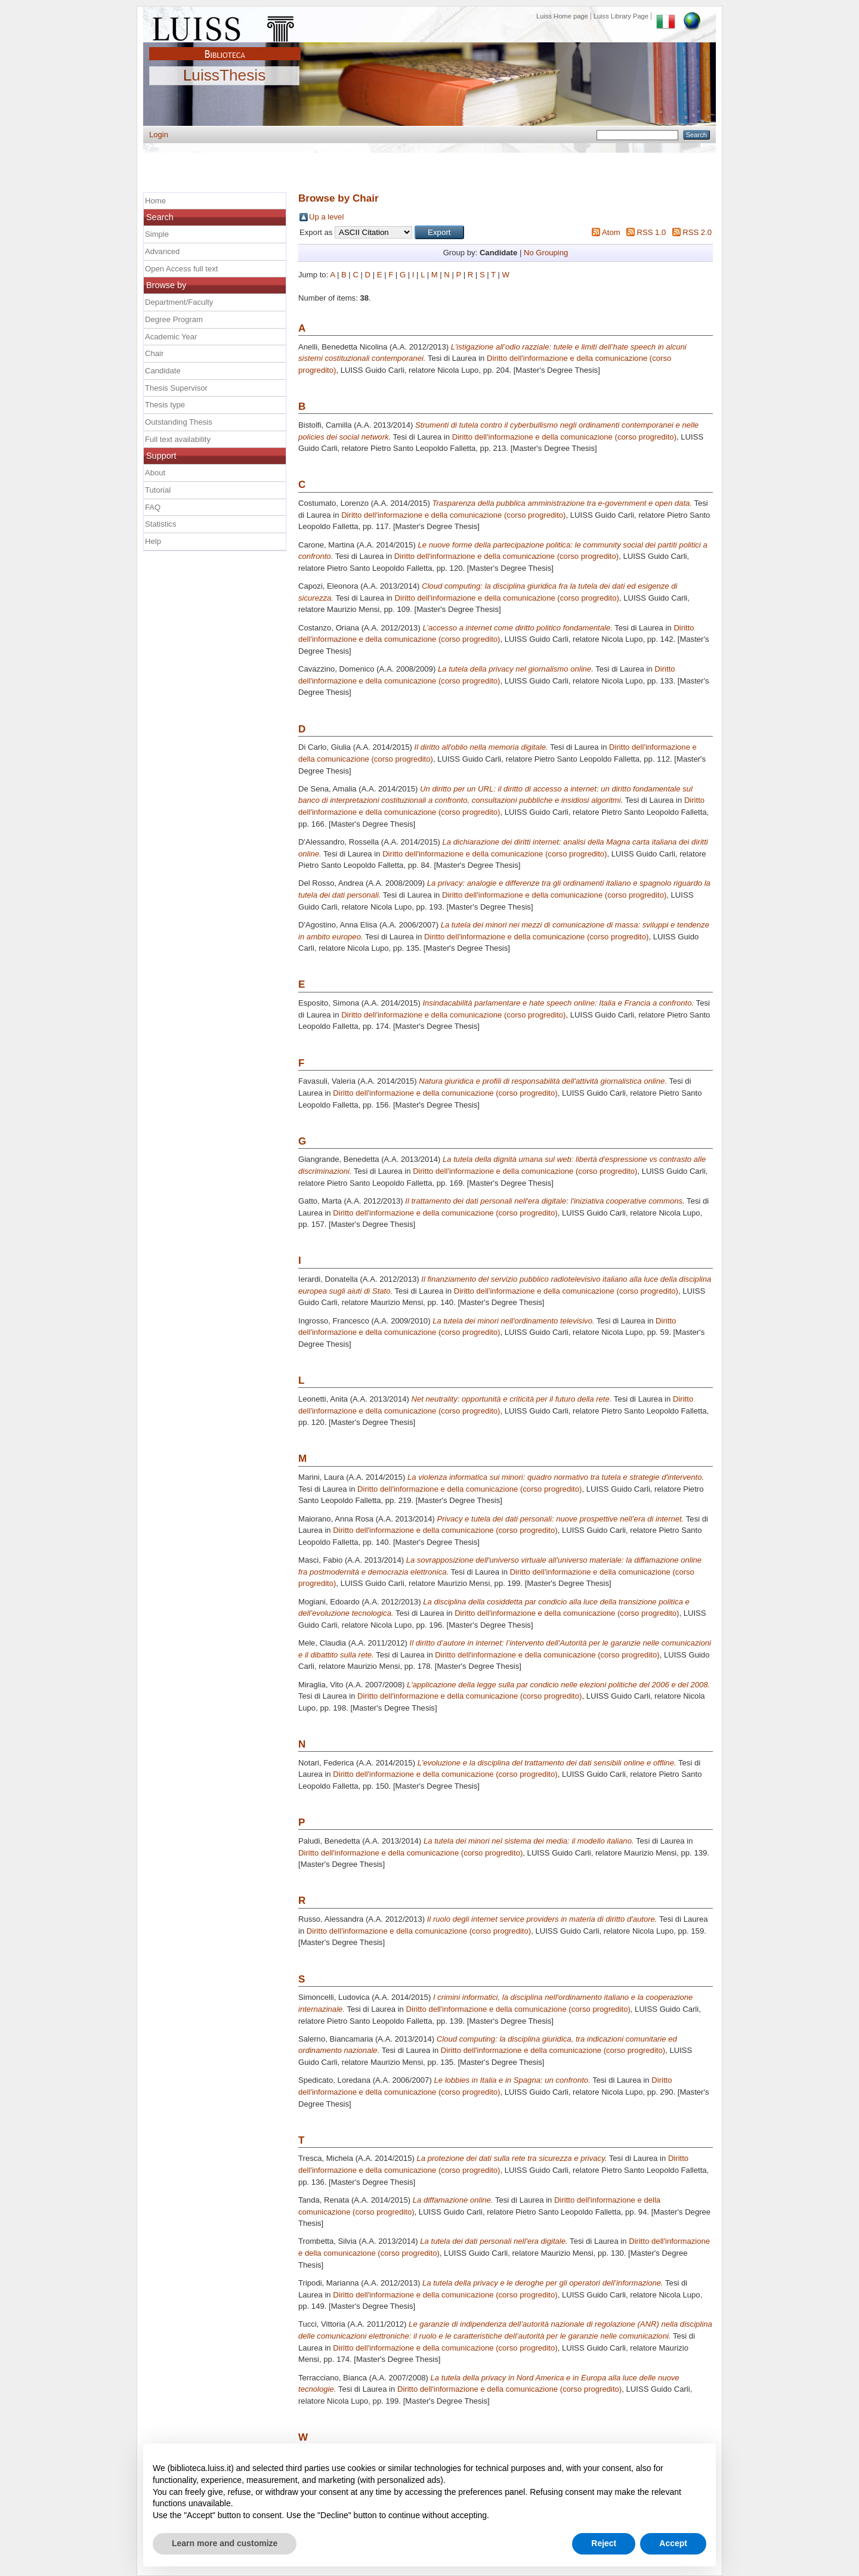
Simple (157, 234)
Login (158, 134)
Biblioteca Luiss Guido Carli (225, 47)
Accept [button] (673, 2543)
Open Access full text (181, 268)
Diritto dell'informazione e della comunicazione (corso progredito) (564, 436)
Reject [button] (603, 2543)
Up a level (326, 216)
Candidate (163, 370)
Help (153, 541)
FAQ (152, 507)
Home (155, 200)
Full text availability (178, 439)
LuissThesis (224, 76)
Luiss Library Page (621, 16)
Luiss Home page (562, 16)
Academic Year (171, 336)
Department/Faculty (179, 302)
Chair (154, 353)
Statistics (160, 523)
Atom (611, 232)
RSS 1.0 (651, 232)
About (155, 472)
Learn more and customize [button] (224, 2543)
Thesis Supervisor (176, 388)
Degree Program (174, 319)
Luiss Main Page (225, 26)
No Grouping (546, 252)
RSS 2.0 (697, 232)
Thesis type (165, 404)
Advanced (162, 251)
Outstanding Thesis (178, 422)
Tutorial (158, 489)
